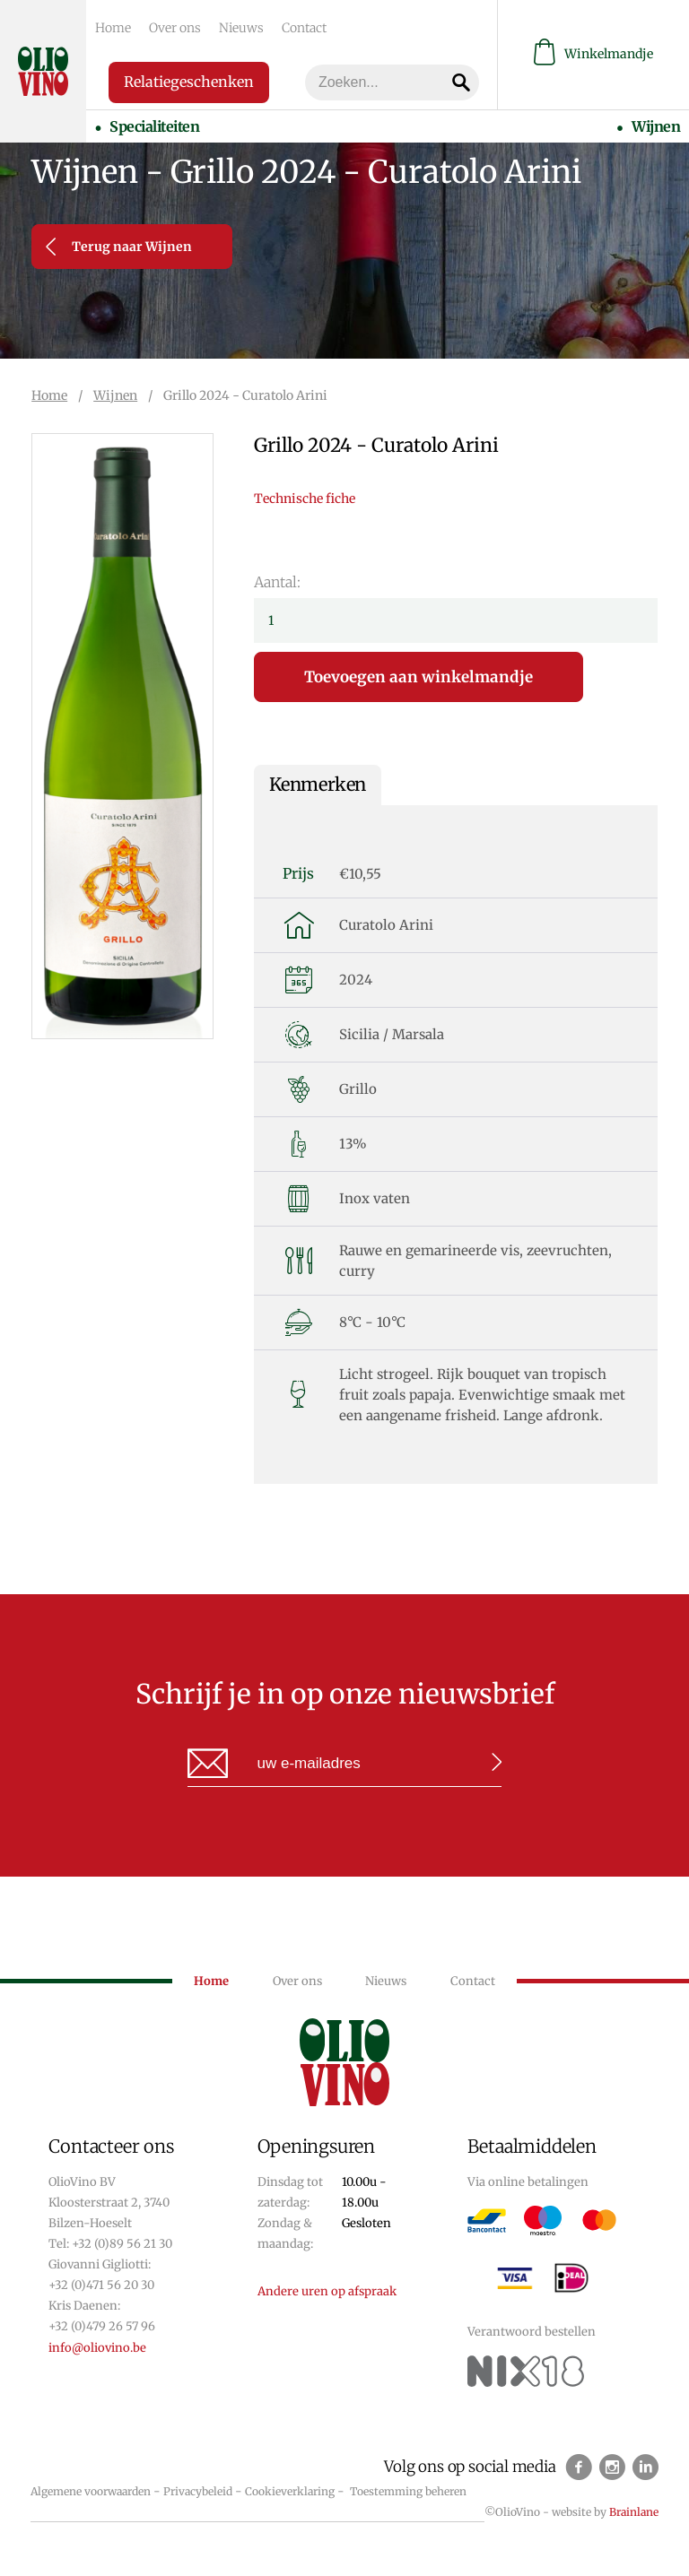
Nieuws (241, 28)
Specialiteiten (154, 126)
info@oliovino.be (97, 2347)
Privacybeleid (197, 2491)
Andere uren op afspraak (327, 2291)
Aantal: (277, 582)
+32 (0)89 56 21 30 (122, 2243)
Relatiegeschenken (189, 82)
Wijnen (656, 126)
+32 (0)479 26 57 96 (101, 2326)
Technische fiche (304, 498)
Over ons (175, 28)
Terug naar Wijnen (119, 247)
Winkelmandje (593, 54)
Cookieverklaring (290, 2491)
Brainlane (633, 2512)
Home (113, 28)
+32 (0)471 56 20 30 (101, 2285)
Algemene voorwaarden (91, 2491)
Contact (304, 28)
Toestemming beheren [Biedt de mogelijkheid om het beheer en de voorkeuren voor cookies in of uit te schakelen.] (408, 2491)
